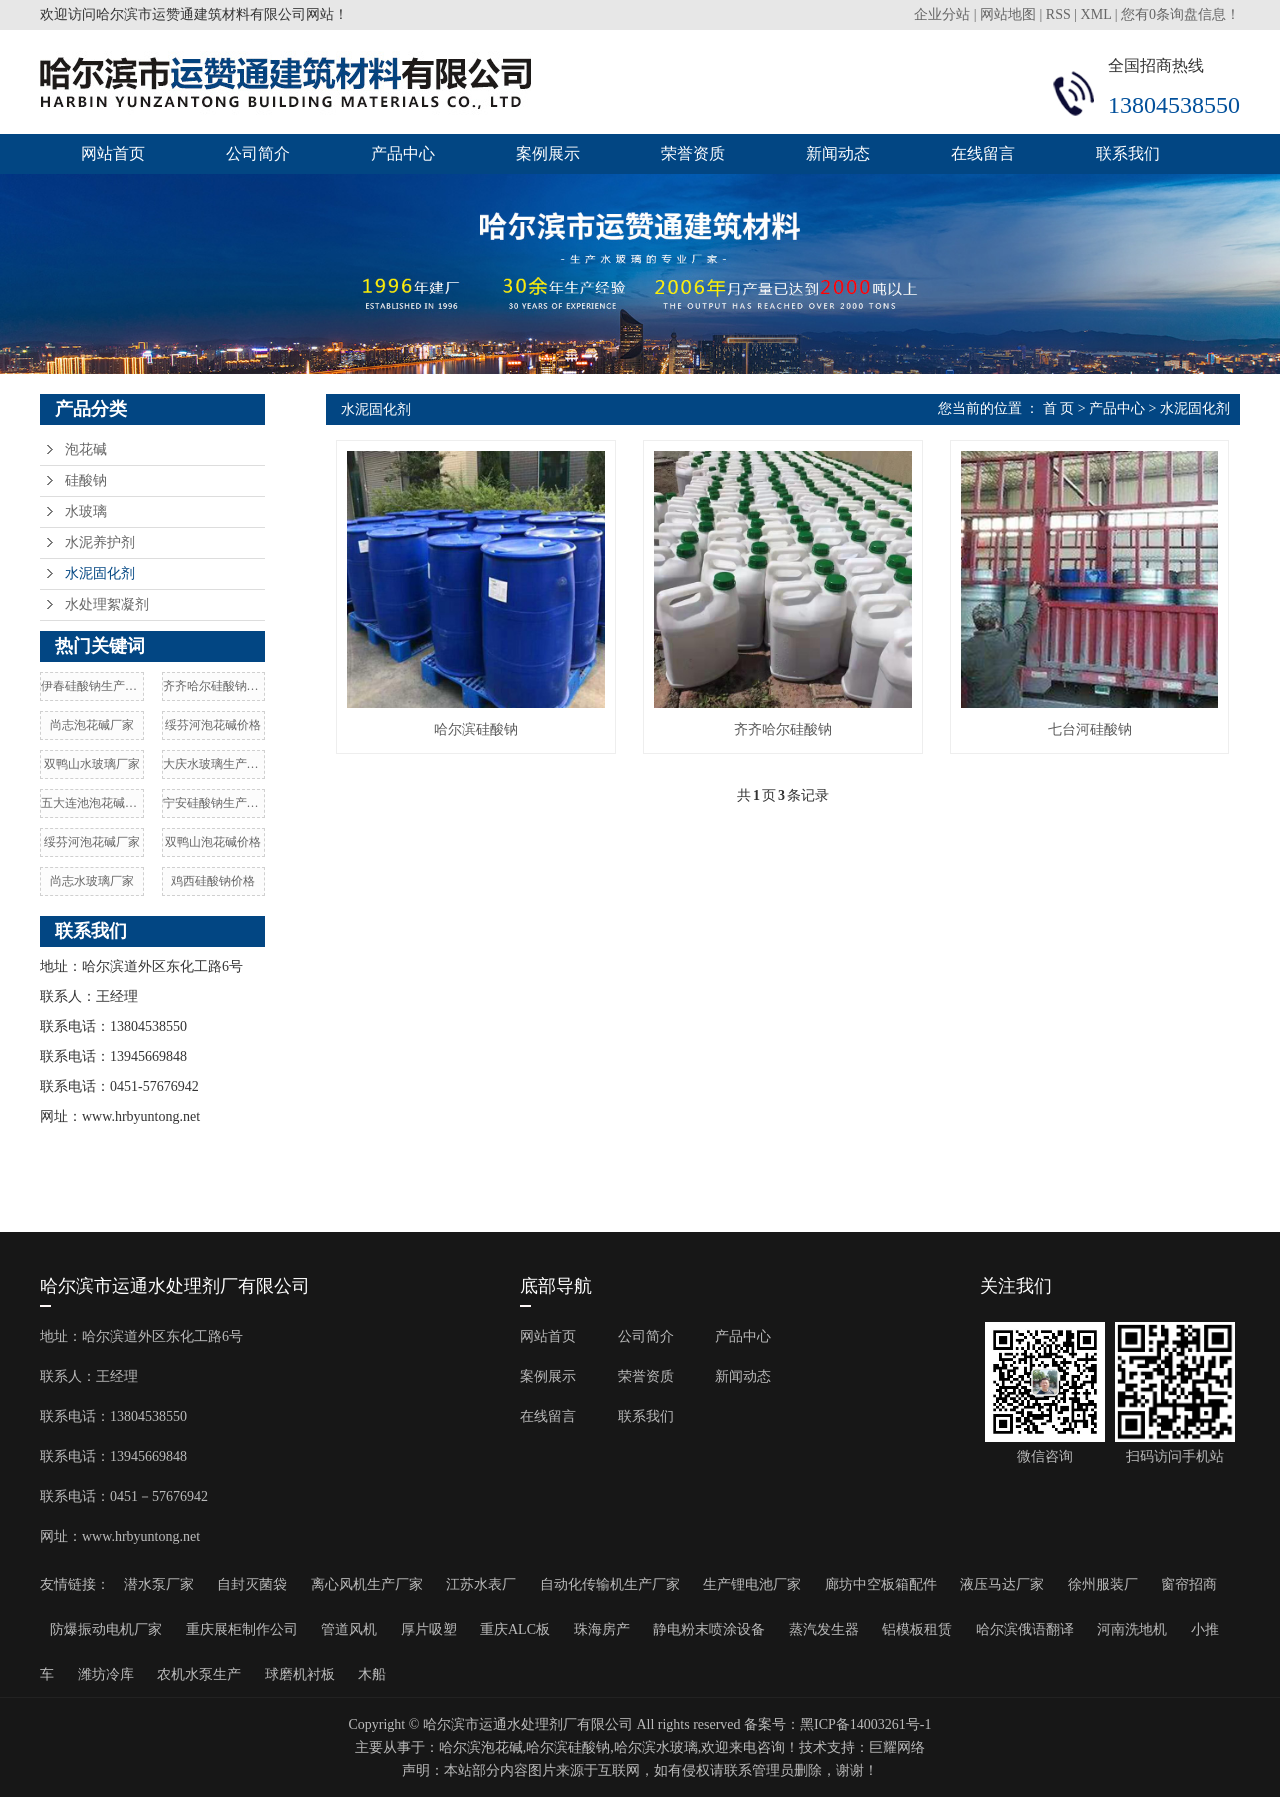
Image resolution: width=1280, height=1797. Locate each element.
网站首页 (113, 153)
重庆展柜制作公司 (242, 1629)
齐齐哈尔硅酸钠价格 (214, 686)
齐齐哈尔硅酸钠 (783, 729)
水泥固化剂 (100, 573)
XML (1096, 14)
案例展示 (548, 153)
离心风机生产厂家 (367, 1584)
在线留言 (983, 153)
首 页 (1059, 408)
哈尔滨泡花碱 (481, 1747)
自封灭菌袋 (252, 1584)
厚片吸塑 (429, 1629)
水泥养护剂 (100, 542)
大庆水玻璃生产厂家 (214, 764)
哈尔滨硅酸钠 (476, 729)
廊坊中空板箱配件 (881, 1584)
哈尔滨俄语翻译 (1025, 1629)
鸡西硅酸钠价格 (213, 881)
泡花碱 (86, 449)
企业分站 (942, 14)
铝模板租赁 (917, 1629)
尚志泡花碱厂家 (92, 725)
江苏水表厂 (481, 1584)
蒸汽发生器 (824, 1629)
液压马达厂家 (1002, 1584)
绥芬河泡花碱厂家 (92, 842)
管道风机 (349, 1629)
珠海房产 (602, 1629)
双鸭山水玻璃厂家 (92, 764)
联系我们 (1128, 153)
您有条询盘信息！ (1180, 14)
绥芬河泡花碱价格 (213, 725)
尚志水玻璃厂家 (92, 881)
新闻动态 (838, 153)
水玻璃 (86, 511)
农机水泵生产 (199, 1674)
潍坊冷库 (106, 1674)
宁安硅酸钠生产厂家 (214, 803)
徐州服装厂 (1103, 1584)
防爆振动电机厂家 (106, 1629)
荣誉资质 (693, 153)
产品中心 (403, 153)
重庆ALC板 (515, 1629)
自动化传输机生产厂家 (610, 1584)
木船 (372, 1674)
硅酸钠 (86, 480)
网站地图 (1008, 14)
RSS (1058, 14)
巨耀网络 (897, 1747)
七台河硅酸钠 (1090, 729)
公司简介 (258, 153)
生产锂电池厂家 (752, 1584)
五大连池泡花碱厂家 (92, 803)
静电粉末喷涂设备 (709, 1629)
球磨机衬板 (300, 1674)
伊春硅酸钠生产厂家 (92, 686)
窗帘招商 (1189, 1584)
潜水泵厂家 (159, 1584)
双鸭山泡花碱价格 (213, 842)
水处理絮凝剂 (107, 604)
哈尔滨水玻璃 (656, 1747)
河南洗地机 (1132, 1629)
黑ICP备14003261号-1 (865, 1724)
